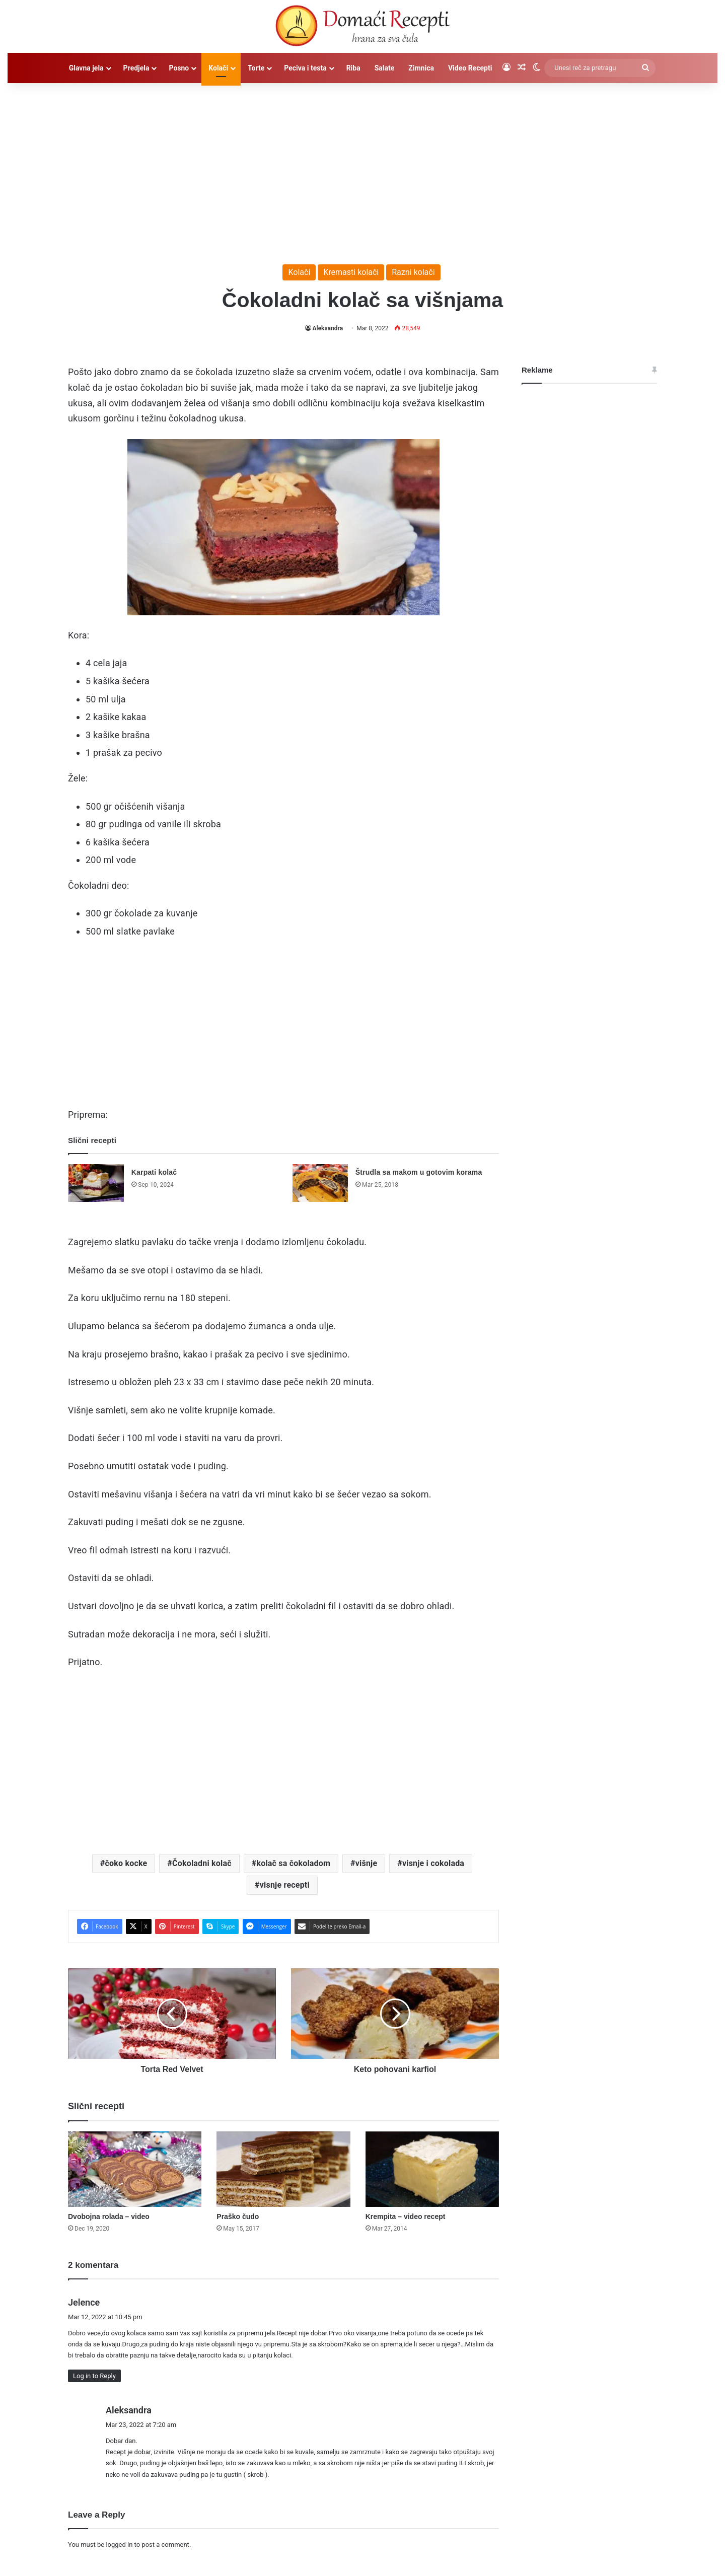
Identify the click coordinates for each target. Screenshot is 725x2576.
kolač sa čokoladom (293, 1863)
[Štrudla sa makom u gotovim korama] (320, 1183)
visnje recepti (285, 1885)
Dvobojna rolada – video (109, 2216)
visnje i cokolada (433, 1863)
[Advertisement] (362, 168)
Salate (385, 68)
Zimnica (421, 68)
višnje (366, 1863)
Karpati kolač (154, 1172)
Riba (353, 68)
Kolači (218, 68)
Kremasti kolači (351, 272)
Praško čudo (237, 2216)
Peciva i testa (305, 68)
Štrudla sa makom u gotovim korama (418, 1172)
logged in (119, 2544)
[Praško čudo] (283, 2169)
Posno (179, 68)
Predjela (136, 68)
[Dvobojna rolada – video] (134, 2169)
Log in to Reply (94, 2376)
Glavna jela (86, 68)
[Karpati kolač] (96, 1183)
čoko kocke (126, 1863)
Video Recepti (470, 68)
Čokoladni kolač (202, 1863)
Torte (256, 68)
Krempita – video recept (406, 2216)
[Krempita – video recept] (432, 2169)
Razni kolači (413, 272)
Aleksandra (328, 328)
